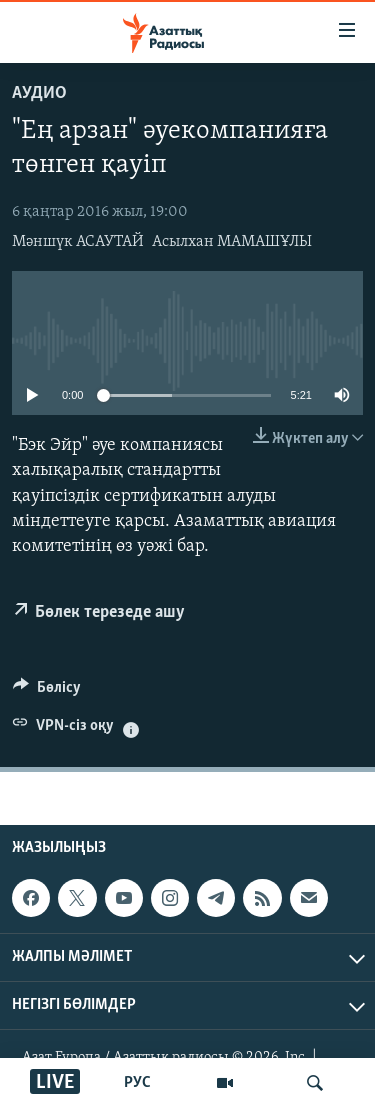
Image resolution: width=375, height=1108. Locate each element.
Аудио (39, 93)
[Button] (47, 692)
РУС (137, 1083)
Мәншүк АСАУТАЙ (78, 242)
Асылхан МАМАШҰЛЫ (232, 242)
